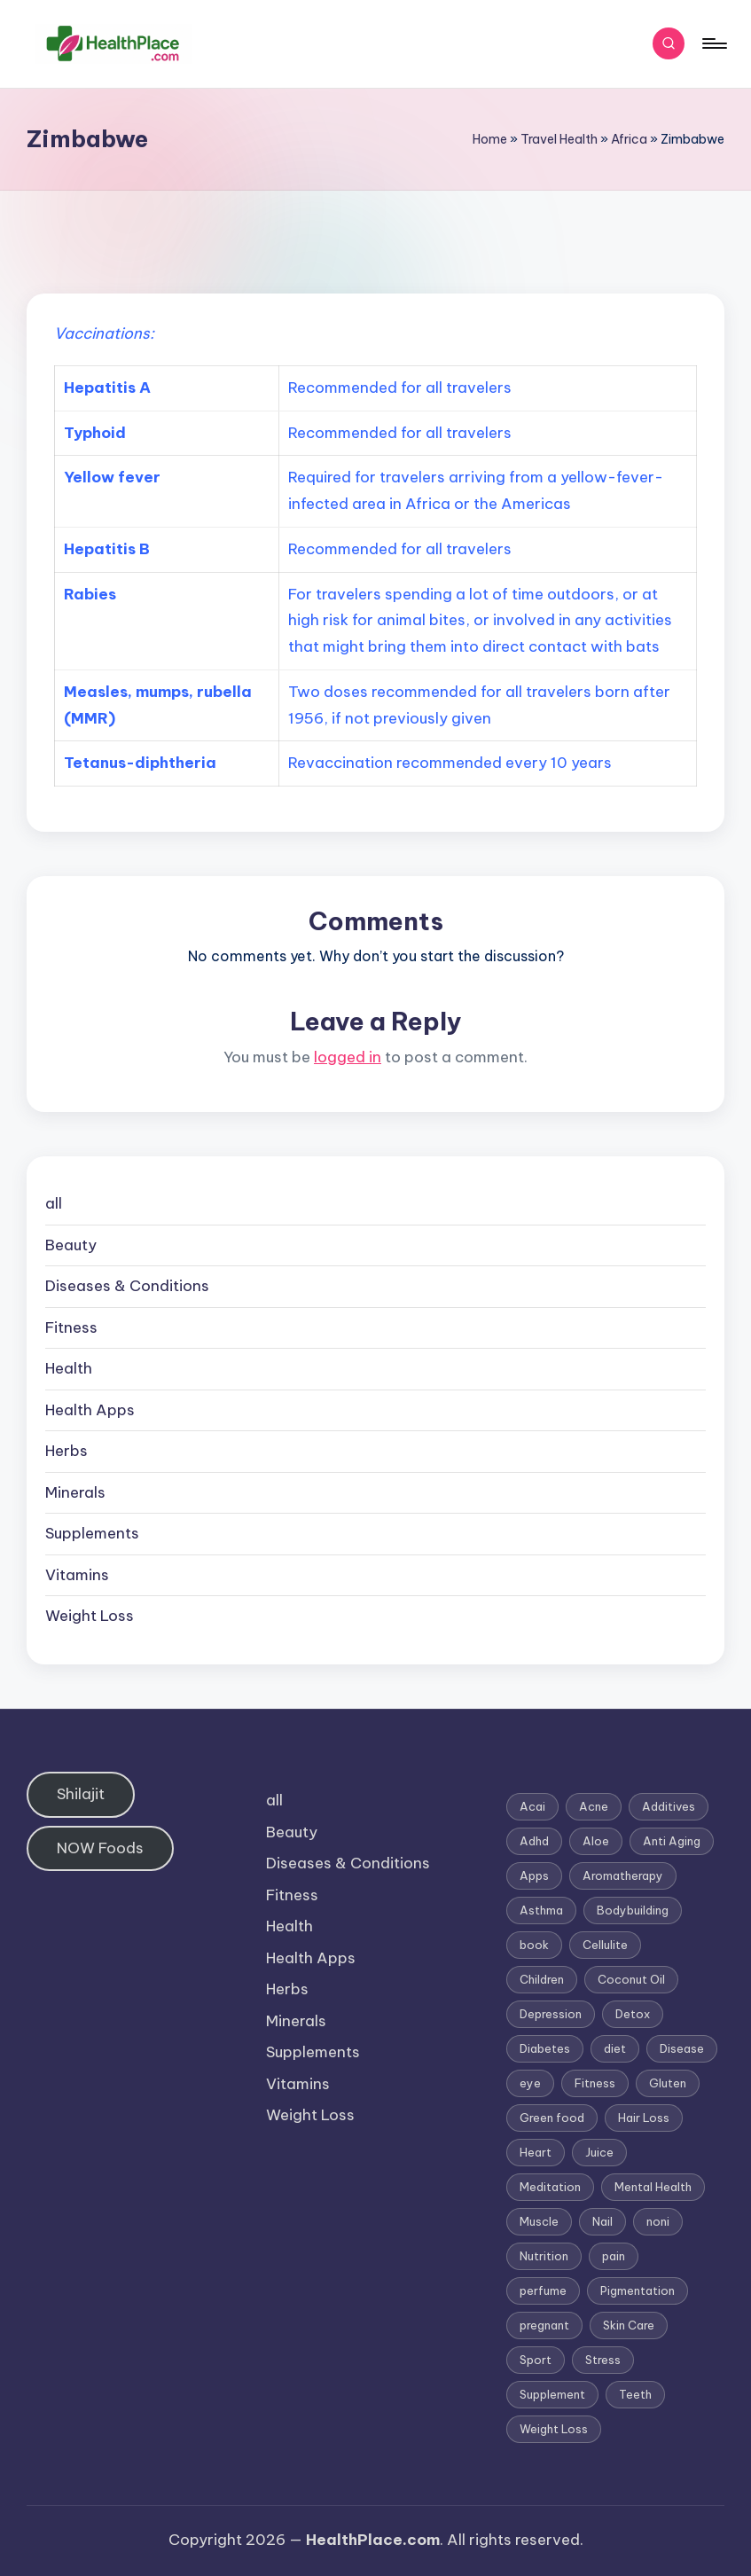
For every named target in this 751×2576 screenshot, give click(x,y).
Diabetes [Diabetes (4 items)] (545, 2048)
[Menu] (713, 43)
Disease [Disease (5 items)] (682, 2048)
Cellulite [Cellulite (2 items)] (605, 1945)
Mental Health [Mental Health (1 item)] (653, 2187)
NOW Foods (100, 1848)
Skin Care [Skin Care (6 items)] (628, 2325)
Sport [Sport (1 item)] (536, 2360)
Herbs (66, 1450)
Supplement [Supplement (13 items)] (552, 2394)
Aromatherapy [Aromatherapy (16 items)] (623, 1875)
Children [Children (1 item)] (542, 1979)
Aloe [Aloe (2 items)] (596, 1841)
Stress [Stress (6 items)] (603, 2360)
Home (490, 139)
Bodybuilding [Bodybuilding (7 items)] (633, 1910)
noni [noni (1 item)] (657, 2221)
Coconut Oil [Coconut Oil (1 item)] (631, 1979)
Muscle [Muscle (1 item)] (539, 2221)
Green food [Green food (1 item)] (552, 2117)
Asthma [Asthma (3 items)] (541, 1910)
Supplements (92, 1533)
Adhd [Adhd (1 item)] (534, 1841)
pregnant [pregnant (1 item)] (544, 2325)
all (53, 1203)
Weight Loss (89, 1615)
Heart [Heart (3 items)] (536, 2152)
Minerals (75, 1492)
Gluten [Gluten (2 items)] (667, 2083)
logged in (347, 1057)
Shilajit (81, 1794)
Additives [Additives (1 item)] (668, 1806)
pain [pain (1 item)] (613, 2256)
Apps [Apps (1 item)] (534, 1875)
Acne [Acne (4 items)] (593, 1806)
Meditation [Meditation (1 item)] (550, 2187)
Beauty (71, 1245)
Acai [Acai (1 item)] (532, 1806)
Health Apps (90, 1410)
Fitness (71, 1327)
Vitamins (77, 1575)
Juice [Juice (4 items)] (599, 2152)
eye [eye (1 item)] (530, 2083)
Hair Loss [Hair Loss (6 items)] (643, 2117)
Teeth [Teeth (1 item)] (635, 2394)
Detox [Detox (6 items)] (632, 2014)
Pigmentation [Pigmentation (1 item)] (637, 2290)
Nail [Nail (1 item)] (602, 2221)
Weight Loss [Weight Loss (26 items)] (554, 2429)
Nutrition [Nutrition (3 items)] (544, 2256)
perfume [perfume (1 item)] (543, 2290)
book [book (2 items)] (534, 1945)
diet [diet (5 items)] (615, 2048)
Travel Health (559, 139)
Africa (629, 139)
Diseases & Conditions (127, 1286)
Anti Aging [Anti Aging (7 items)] (671, 1841)
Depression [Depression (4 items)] (551, 2014)
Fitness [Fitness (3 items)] (595, 2083)
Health (68, 1368)
